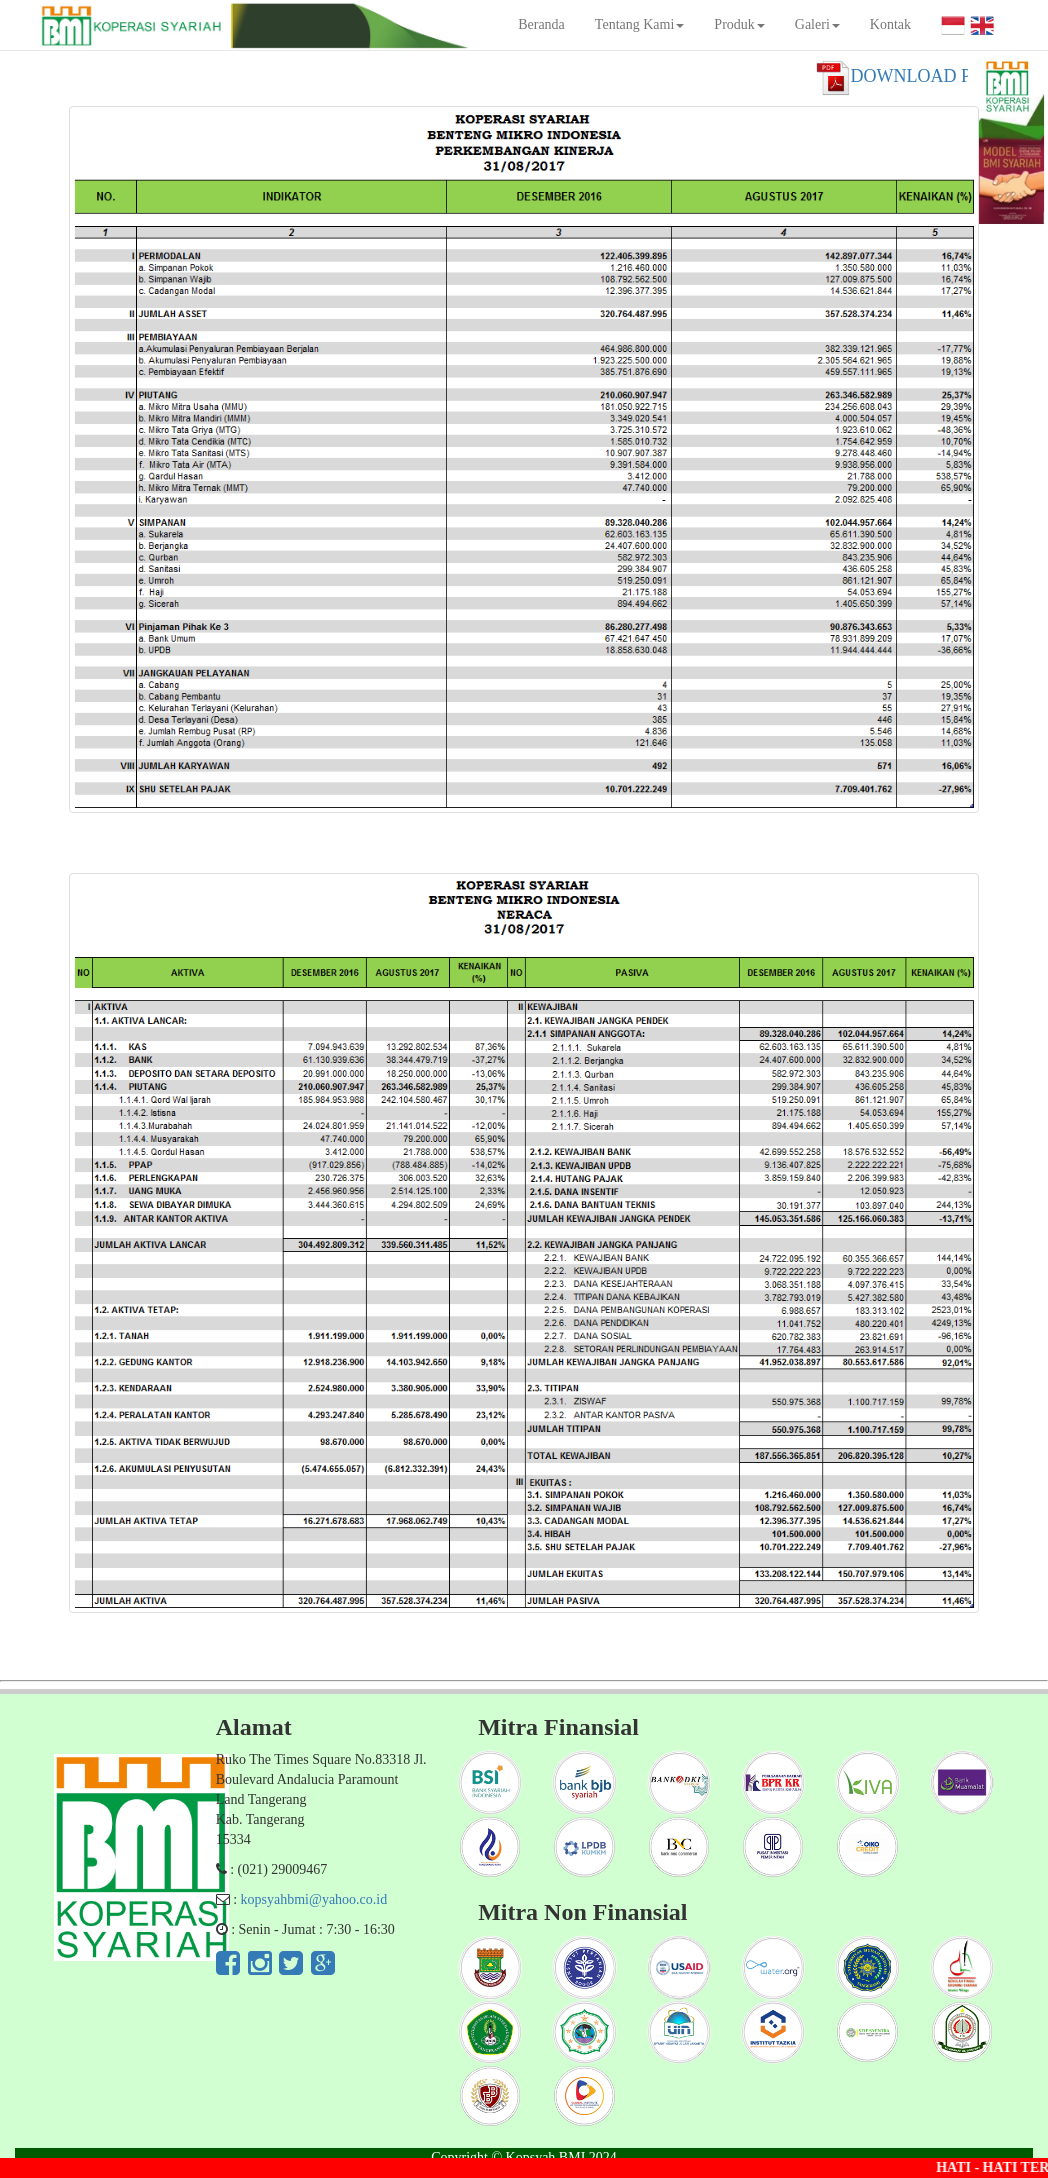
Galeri (817, 24)
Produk (739, 24)
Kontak (890, 24)
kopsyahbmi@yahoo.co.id (314, 1899)
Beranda (541, 24)
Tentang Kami (640, 24)
